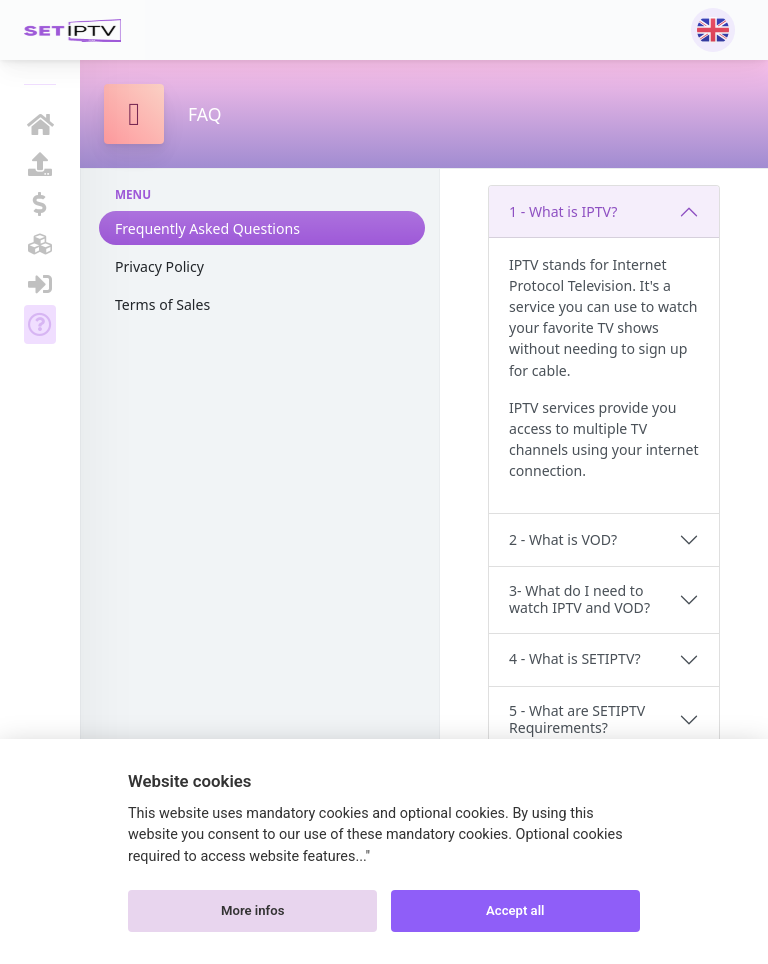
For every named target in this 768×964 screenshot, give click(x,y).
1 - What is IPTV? (563, 211)
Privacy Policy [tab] (159, 266)
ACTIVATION (40, 204)
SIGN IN (40, 284)
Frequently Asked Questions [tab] (207, 228)
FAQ (40, 324)
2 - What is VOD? (563, 539)
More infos (252, 910)
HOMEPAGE (40, 124)
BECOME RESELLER (40, 244)
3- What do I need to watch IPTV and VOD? (579, 599)
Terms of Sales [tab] (162, 304)
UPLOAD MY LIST (40, 164)
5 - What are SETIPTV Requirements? (577, 719)
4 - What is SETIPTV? (575, 658)
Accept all (515, 910)
